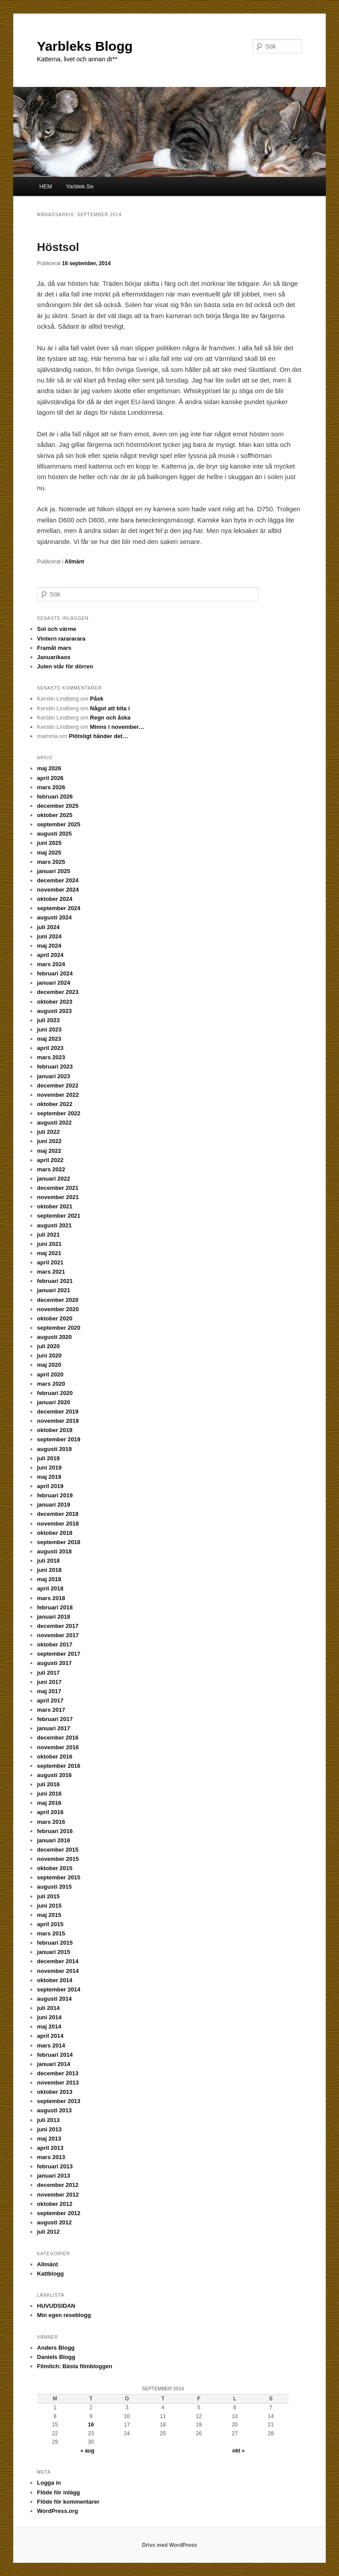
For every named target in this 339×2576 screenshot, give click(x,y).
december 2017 (58, 1626)
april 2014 (50, 2035)
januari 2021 (53, 1290)
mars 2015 (51, 1933)
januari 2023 (53, 1076)
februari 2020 (55, 1393)
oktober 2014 (54, 1980)
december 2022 (58, 1085)
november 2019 (58, 1420)
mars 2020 (51, 1383)
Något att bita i (110, 708)
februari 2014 (55, 2054)
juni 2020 (49, 1355)
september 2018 (58, 1542)
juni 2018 (49, 1570)
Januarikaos (54, 657)
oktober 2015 (54, 1868)
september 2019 (58, 1439)
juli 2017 (48, 1672)
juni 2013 (49, 2129)
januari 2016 (53, 1840)
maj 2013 (49, 2138)
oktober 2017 (54, 1644)
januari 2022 (53, 1178)
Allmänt (74, 562)
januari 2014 (53, 2064)
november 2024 (58, 889)
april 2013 (50, 2148)
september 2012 (58, 2213)
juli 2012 (48, 2231)
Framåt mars (54, 648)
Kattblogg (50, 2273)
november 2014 (58, 1971)
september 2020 (58, 1327)
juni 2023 (49, 1029)
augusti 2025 (54, 833)
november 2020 (58, 1309)
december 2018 (58, 1514)
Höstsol (58, 247)
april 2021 (50, 1262)
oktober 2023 (54, 1001)
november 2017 (58, 1635)
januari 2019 (53, 1504)
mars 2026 (51, 787)
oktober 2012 (54, 2204)
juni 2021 (49, 1244)
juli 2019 (48, 1458)
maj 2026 (49, 768)
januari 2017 (53, 1728)
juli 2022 (48, 1132)
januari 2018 (53, 1616)
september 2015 (58, 1877)
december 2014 (58, 1961)
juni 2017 (49, 1682)
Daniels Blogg (56, 2357)
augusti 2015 (54, 1886)
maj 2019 (49, 1477)
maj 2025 (49, 852)
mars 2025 (51, 862)
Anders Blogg (56, 2347)
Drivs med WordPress (169, 2545)
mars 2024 (51, 964)
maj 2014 (49, 2026)
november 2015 (58, 1859)
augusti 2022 (54, 1122)
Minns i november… (117, 727)
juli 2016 (48, 1784)
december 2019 (58, 1411)
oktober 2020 (54, 1318)
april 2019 (50, 1486)
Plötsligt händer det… (98, 736)
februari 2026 (55, 796)
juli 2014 (48, 2008)
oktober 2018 (54, 1533)
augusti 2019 (54, 1449)
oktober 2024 (54, 899)
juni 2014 (49, 2017)
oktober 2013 (54, 2092)
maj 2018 (49, 1579)
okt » (238, 2451)
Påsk (96, 698)
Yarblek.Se (80, 186)
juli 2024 (48, 927)
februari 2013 (55, 2166)
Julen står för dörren (65, 666)
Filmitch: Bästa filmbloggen (74, 2366)
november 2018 (58, 1523)
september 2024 (58, 908)
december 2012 (58, 2185)
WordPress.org (57, 2511)
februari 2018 (55, 1607)
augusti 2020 (54, 1337)
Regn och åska (110, 717)
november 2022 (58, 1094)
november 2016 (58, 1747)
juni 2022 (49, 1141)
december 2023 (58, 992)
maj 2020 (49, 1364)
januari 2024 (53, 982)
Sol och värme (56, 629)
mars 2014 (51, 2045)
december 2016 (58, 1737)
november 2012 (58, 2194)
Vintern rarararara (61, 638)
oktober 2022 (54, 1104)
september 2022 (58, 1113)
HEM (45, 186)
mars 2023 (51, 1057)
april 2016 (50, 1812)
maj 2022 (49, 1150)
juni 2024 (49, 936)
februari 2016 (55, 1831)
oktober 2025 (54, 815)
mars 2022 (51, 1169)
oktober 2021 (54, 1206)
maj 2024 (49, 945)
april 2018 (50, 1588)
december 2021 (58, 1188)
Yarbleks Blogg (85, 46)
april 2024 (50, 955)
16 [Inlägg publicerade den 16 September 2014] (91, 2425)
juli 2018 (48, 1560)
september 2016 (58, 1765)
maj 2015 (49, 1915)
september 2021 (58, 1215)
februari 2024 (55, 973)
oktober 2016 (54, 1756)
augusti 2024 (54, 917)
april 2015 (50, 1924)
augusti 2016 (54, 1775)
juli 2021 (48, 1234)
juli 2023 (48, 1020)
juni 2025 (49, 843)
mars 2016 (51, 1822)
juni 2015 (49, 1905)
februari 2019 (55, 1495)
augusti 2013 (54, 2110)
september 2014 (58, 1989)
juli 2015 (48, 1896)
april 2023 (50, 1048)
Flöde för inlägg (58, 2492)
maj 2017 (49, 1691)
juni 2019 (49, 1467)
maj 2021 (49, 1253)
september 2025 (58, 824)
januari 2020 (53, 1402)
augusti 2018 (54, 1551)
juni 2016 (49, 1793)
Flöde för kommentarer (68, 2501)
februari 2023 (55, 1066)
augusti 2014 (54, 1998)
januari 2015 (53, 1952)
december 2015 (58, 1849)
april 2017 (50, 1700)
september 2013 (58, 2101)
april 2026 (50, 778)
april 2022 (50, 1160)
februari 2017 (55, 1719)
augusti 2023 (54, 1011)
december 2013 (58, 2073)
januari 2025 (53, 871)
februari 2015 (55, 1942)
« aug (87, 2451)
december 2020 (58, 1300)
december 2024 (58, 880)
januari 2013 (53, 2175)
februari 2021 (55, 1281)
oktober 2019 (54, 1430)
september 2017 (58, 1653)
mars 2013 (51, 2157)
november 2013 (58, 2082)
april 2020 (50, 1374)
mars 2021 (51, 1271)
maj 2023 (49, 1038)
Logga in (49, 2482)
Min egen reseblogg (64, 2315)
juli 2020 (48, 1346)
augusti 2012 (54, 2222)
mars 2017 (51, 1709)
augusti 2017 (54, 1663)
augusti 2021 (54, 1225)
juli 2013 (48, 2120)
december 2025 (58, 805)
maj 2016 (49, 1803)
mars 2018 (51, 1598)
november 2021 (58, 1197)
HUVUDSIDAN (56, 2305)
